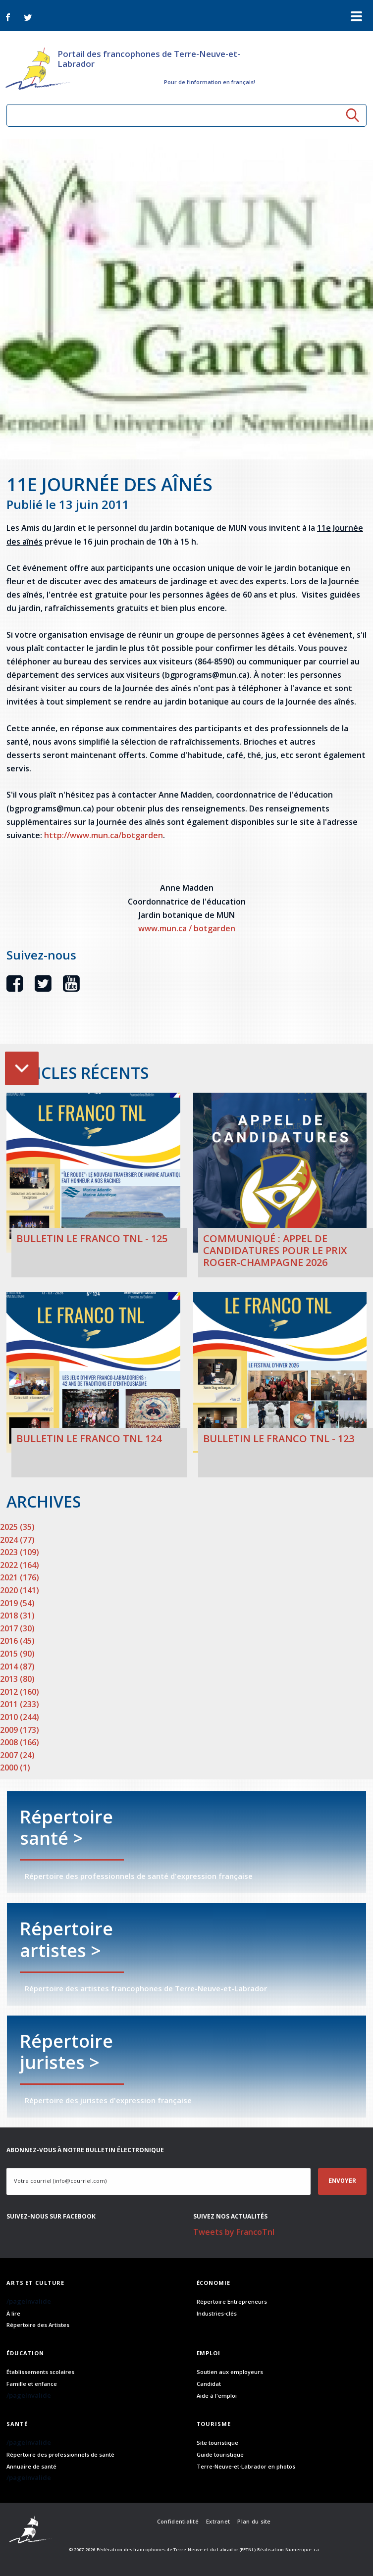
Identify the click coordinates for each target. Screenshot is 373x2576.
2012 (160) (19, 1691)
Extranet (218, 2521)
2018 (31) (17, 1615)
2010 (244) (19, 1717)
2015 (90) (17, 1653)
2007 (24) (17, 1755)
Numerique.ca (302, 2549)
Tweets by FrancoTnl (233, 2231)
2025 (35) (17, 1526)
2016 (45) (17, 1640)
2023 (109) (19, 1552)
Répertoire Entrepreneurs (232, 2301)
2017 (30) (17, 1628)
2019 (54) (17, 1603)
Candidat (209, 2383)
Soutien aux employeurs (230, 2371)
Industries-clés (217, 2313)
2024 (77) (17, 1539)
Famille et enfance (31, 2383)
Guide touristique (220, 2454)
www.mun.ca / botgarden (186, 928)
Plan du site (253, 2521)
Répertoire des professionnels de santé (60, 2454)
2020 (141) (19, 1590)
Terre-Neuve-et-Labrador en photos (246, 2466)
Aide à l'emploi (217, 2395)
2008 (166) (19, 1742)
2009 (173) (19, 1729)
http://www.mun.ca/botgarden (103, 835)
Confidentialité (178, 2521)
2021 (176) (19, 1577)
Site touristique (217, 2442)
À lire (13, 2313)
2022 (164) (19, 1565)
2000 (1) (15, 1767)
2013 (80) (17, 1678)
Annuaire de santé (31, 2466)
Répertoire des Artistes (37, 2324)
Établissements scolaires (40, 2371)
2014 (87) (17, 1666)
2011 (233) (19, 1704)
